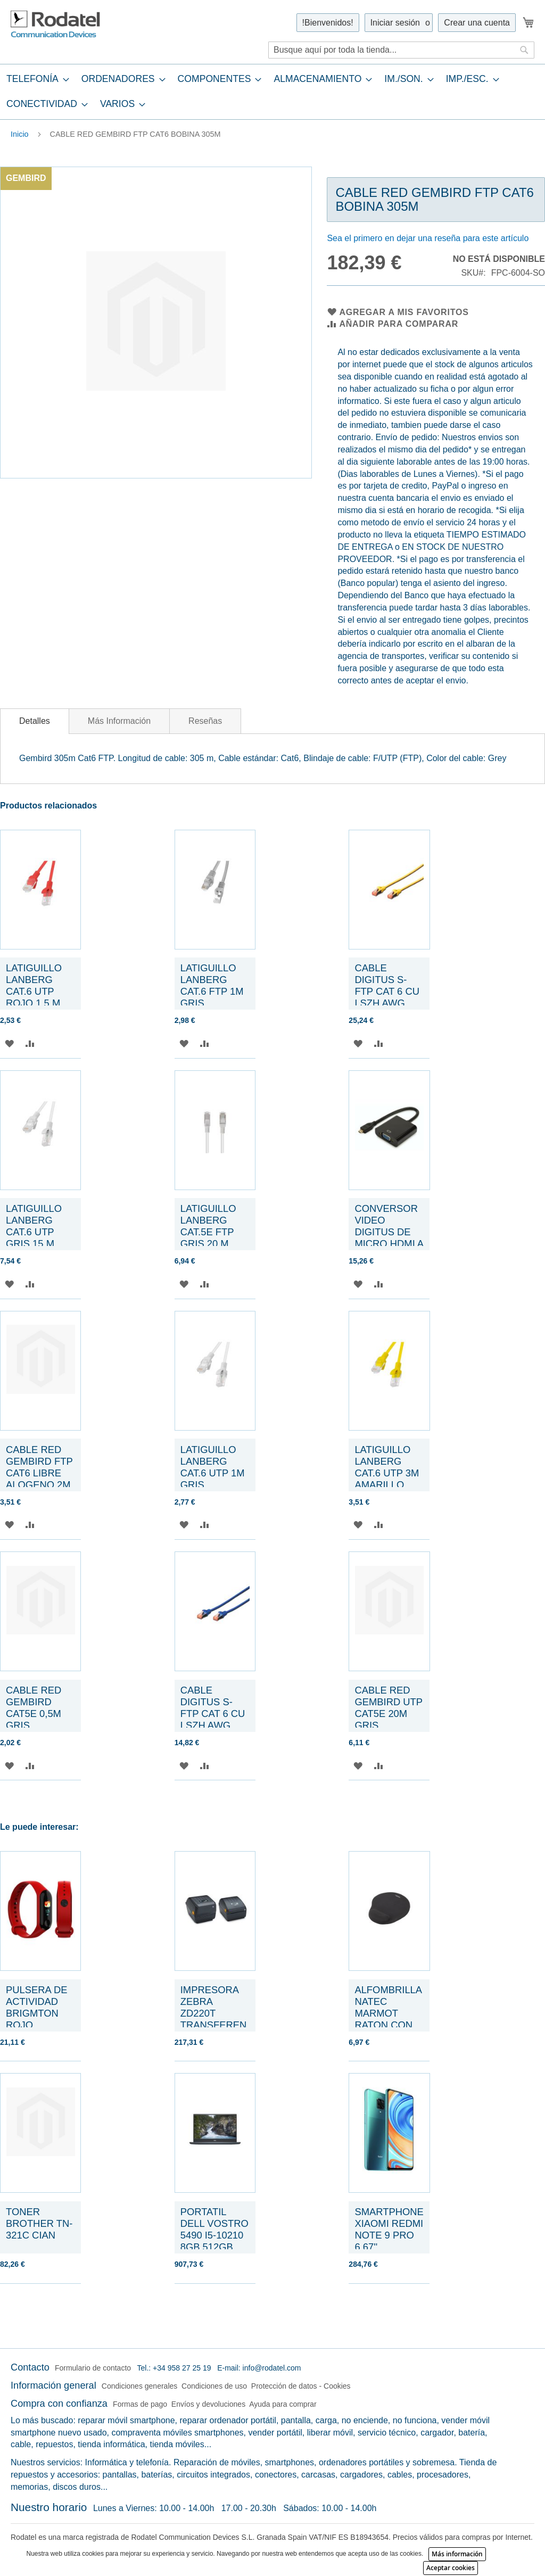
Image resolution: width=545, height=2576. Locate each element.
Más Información (119, 720)
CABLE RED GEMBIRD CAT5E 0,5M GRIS (33, 1708)
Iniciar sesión (395, 22)
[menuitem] (34, 79)
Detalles (34, 720)
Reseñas (205, 720)
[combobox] (401, 50)
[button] (9, 1043)
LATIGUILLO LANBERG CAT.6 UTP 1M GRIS (212, 1467)
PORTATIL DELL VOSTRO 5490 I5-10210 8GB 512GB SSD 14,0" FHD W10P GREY (214, 2241)
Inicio (20, 134)
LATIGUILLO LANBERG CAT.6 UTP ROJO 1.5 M (34, 985)
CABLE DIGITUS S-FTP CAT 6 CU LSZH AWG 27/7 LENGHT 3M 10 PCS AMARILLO (386, 1003)
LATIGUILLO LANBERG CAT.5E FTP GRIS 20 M (208, 1226)
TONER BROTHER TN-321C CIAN (39, 2223)
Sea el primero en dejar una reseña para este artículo (428, 238)
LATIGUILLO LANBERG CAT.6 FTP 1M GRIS (212, 985)
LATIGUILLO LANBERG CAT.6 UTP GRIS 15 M (34, 1226)
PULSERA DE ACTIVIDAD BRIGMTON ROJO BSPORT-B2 (37, 2013)
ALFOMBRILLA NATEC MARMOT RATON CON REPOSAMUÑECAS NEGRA (388, 2019)
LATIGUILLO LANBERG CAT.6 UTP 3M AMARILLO (386, 1467)
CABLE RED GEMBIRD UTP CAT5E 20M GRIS (388, 1708)
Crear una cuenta (477, 22)
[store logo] (56, 24)
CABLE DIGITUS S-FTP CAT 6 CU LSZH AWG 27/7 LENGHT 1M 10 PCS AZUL (212, 1725)
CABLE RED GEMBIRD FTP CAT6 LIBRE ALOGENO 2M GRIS (39, 1473)
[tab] (272, 91)
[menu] (272, 92)
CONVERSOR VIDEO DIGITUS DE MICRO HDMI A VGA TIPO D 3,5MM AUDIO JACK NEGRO (388, 1243)
